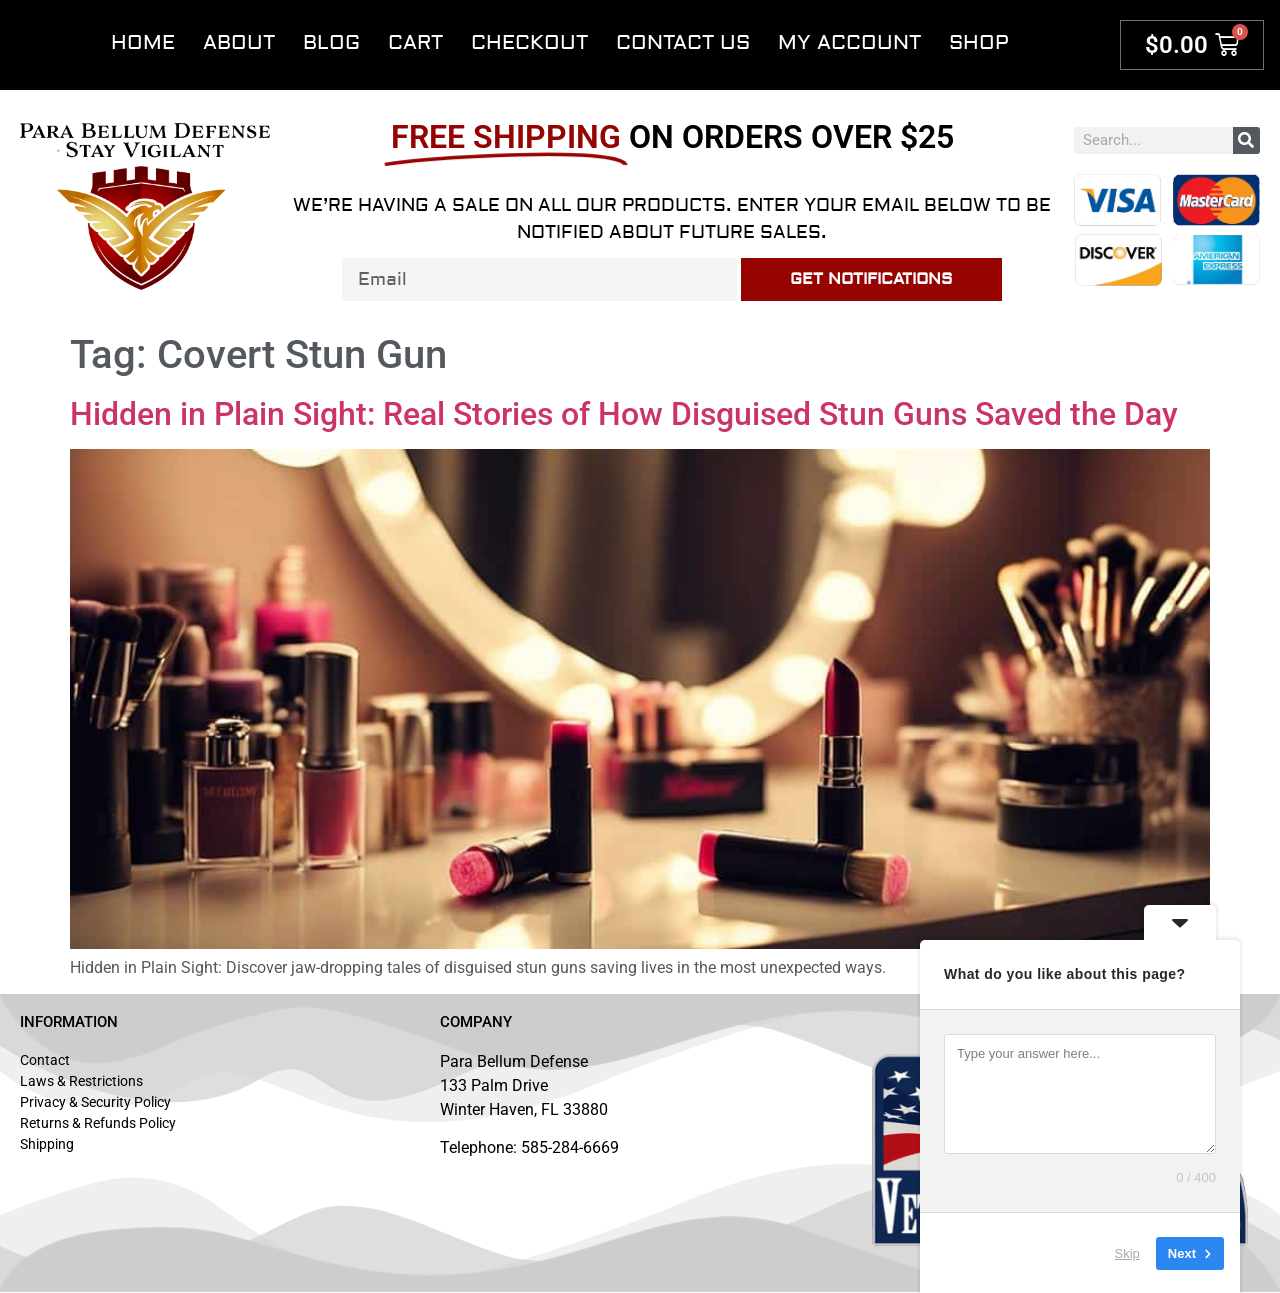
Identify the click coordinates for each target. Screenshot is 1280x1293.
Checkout (529, 42)
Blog (331, 42)
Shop (979, 42)
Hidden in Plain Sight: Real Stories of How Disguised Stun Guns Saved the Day (624, 414)
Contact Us (683, 42)
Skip (1127, 1252)
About (239, 42)
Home (143, 42)
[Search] (1246, 140)
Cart (415, 42)
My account (849, 42)
